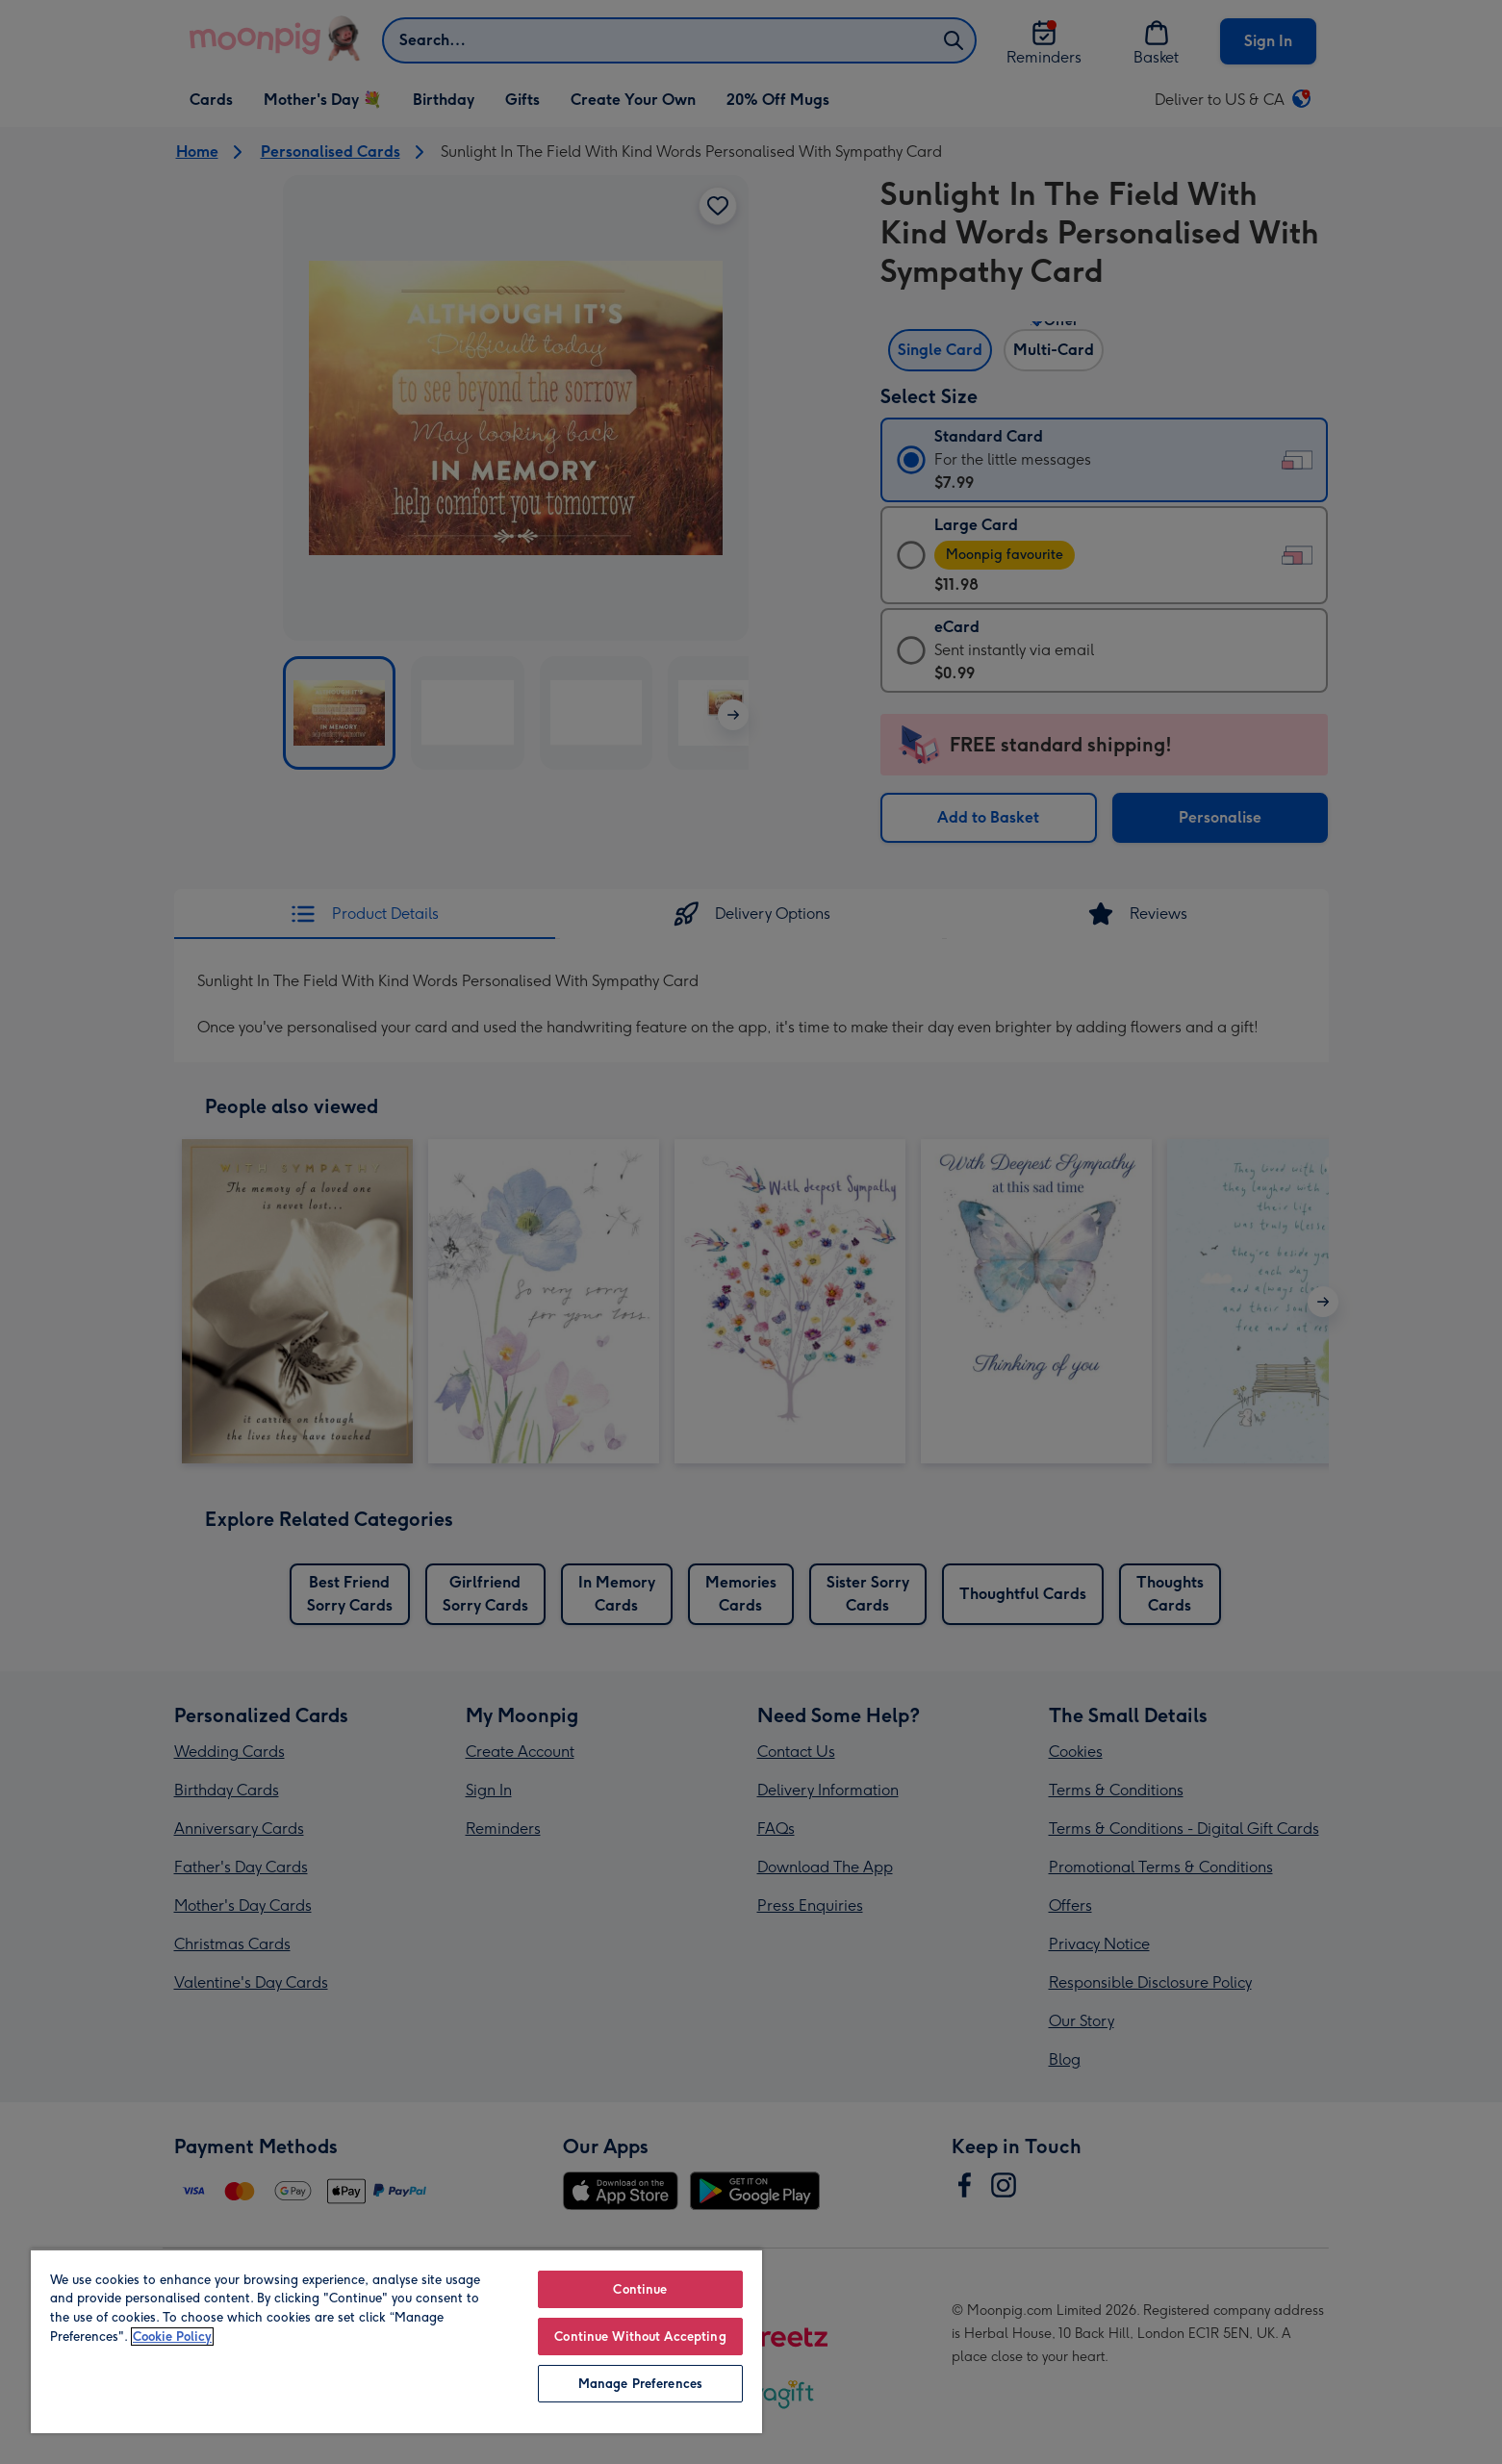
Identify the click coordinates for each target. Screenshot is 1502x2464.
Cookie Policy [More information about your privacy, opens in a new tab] (172, 2336)
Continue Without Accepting (640, 2336)
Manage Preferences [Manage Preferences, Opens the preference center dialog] (640, 2383)
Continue (640, 2289)
